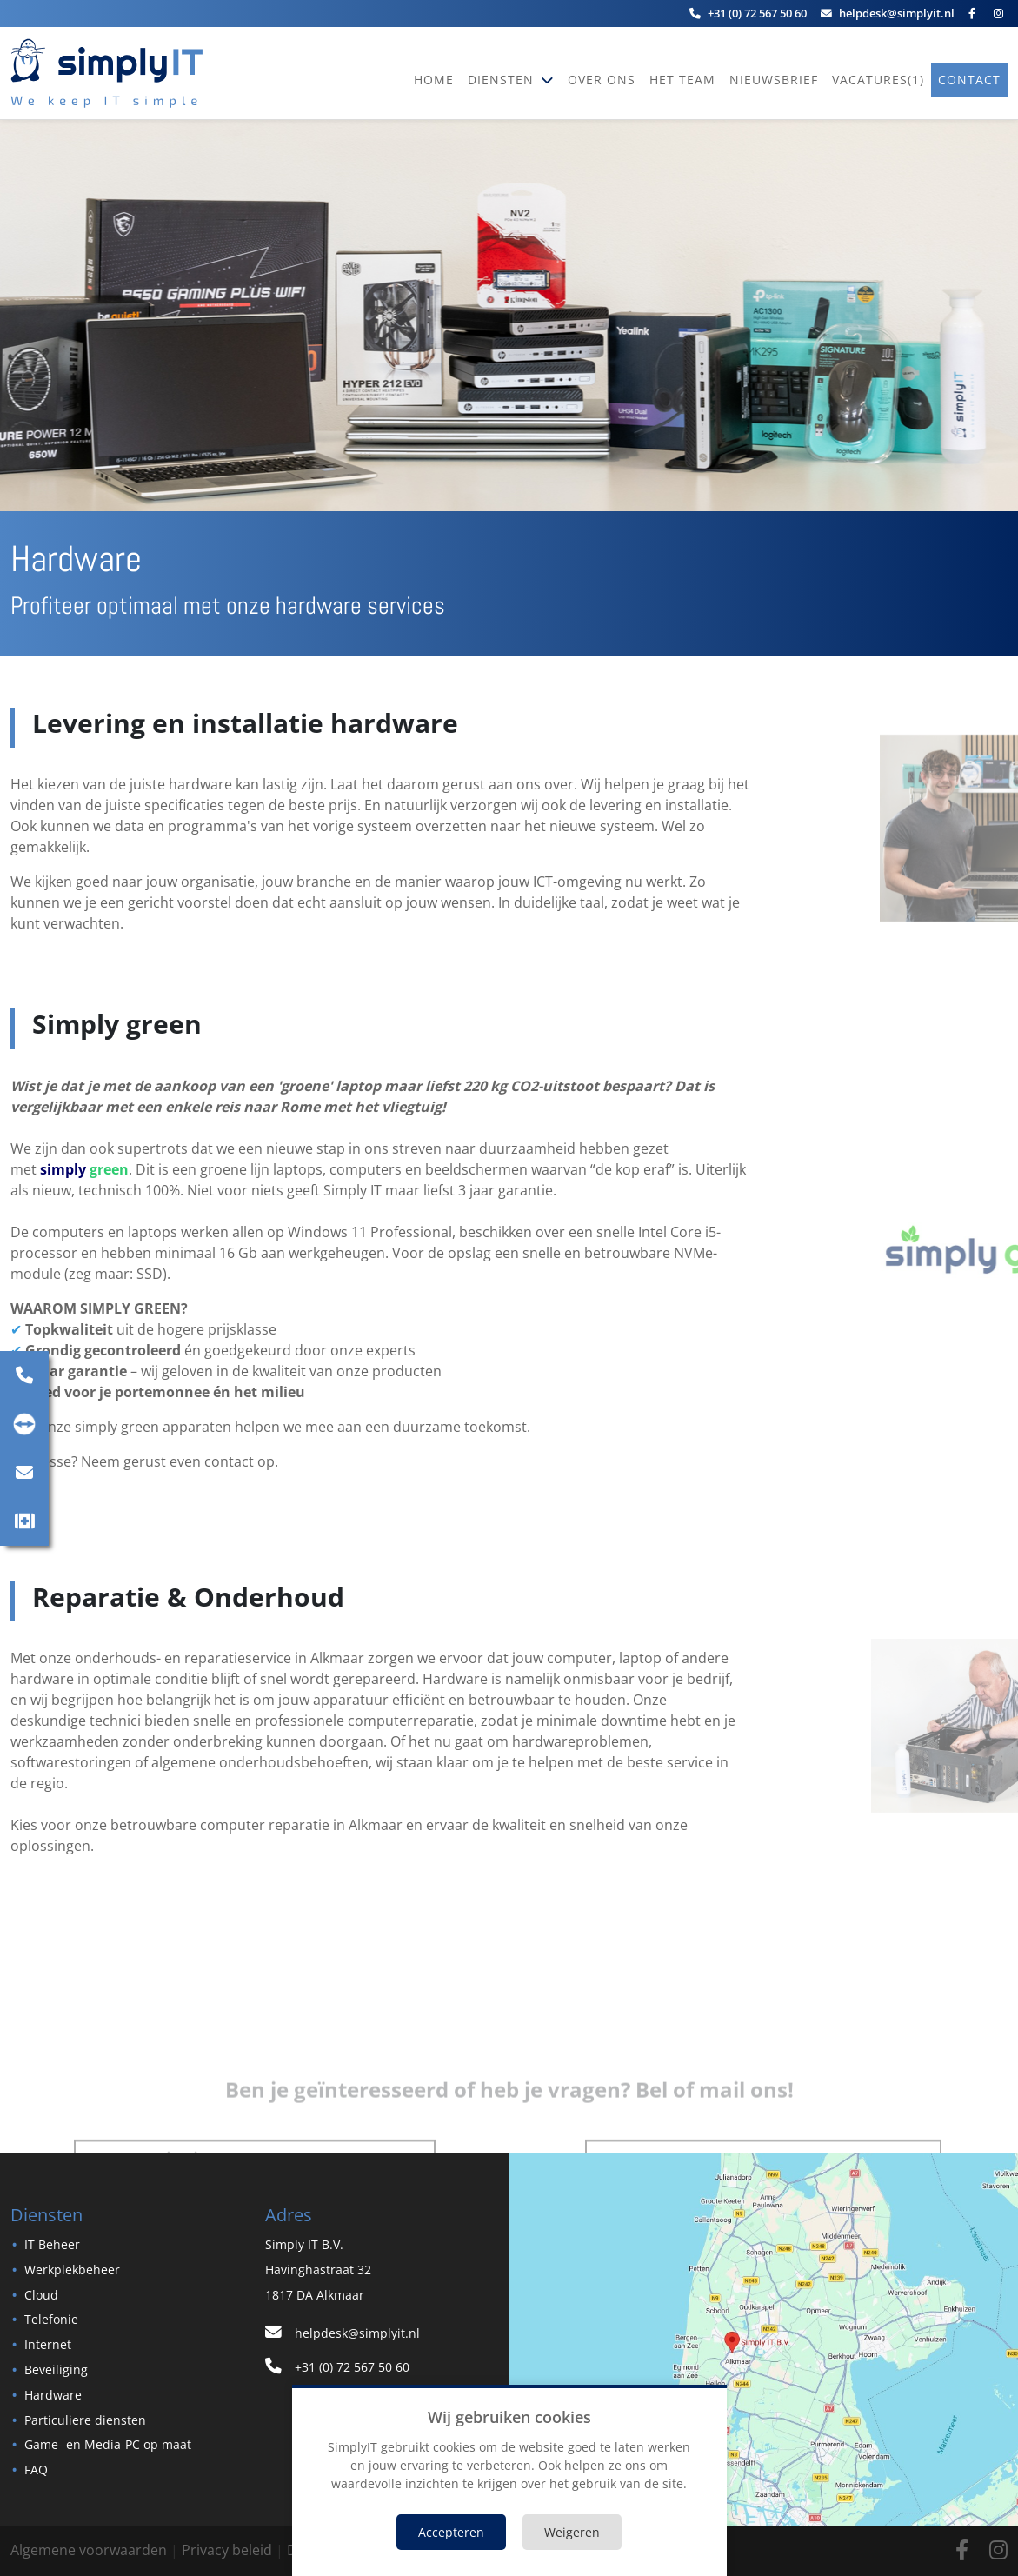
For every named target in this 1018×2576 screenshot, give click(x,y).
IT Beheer (52, 2244)
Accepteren (451, 2532)
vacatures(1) (878, 79)
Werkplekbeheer (72, 2269)
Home (434, 79)
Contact (969, 79)
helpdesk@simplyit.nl (342, 2333)
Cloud (41, 2294)
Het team (682, 79)
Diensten (503, 79)
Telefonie (51, 2319)
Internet (47, 2344)
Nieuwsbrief (773, 79)
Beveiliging (56, 2369)
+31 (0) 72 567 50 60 (337, 2367)
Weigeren (572, 2532)
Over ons (601, 79)
